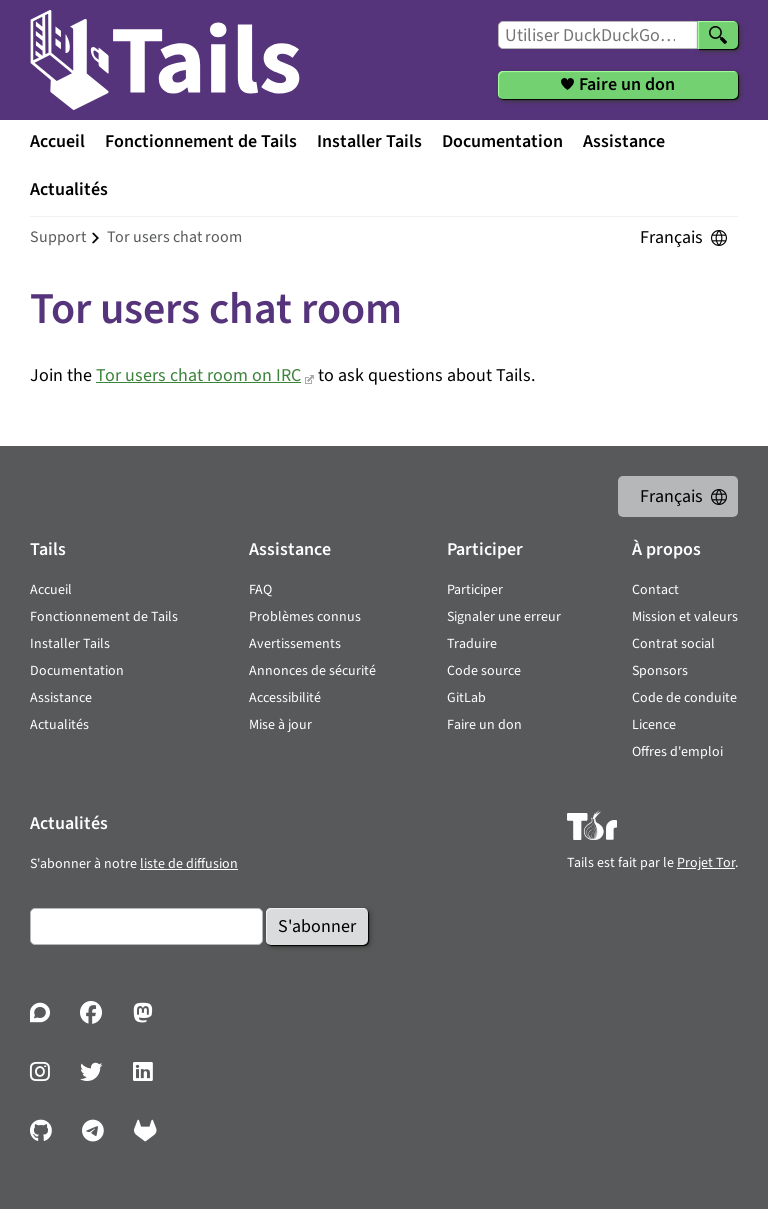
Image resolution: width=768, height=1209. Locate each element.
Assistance (624, 141)
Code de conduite (684, 698)
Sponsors (660, 671)
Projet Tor (706, 863)
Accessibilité (285, 698)
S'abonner (317, 926)
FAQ (260, 590)
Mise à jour (280, 725)
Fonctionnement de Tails (201, 141)
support (58, 237)
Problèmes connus (305, 617)
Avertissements (295, 644)
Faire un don (484, 725)
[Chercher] (718, 35)
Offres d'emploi (677, 752)
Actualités (69, 189)
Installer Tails (369, 141)
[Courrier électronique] (146, 926)
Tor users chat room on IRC (198, 375)
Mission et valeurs (685, 617)
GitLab (466, 698)
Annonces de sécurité (312, 671)
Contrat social (673, 644)
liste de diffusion (189, 864)
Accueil (57, 141)
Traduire (472, 644)
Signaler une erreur (504, 617)
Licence (654, 725)
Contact (655, 590)
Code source (484, 671)
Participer (475, 590)
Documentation (502, 141)
